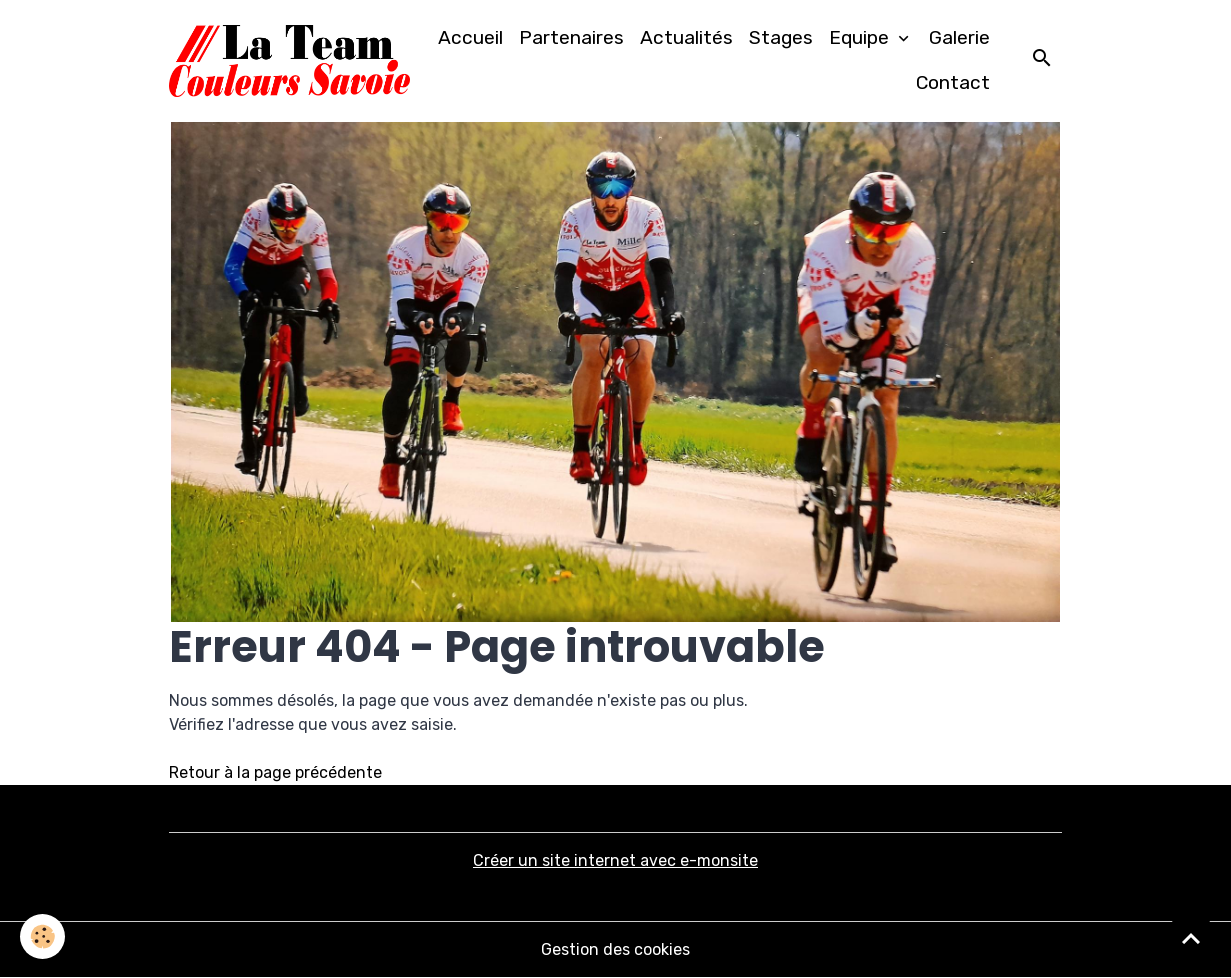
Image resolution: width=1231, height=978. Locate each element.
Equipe (861, 37)
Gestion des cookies (615, 949)
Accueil (470, 37)
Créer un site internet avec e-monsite (615, 860)
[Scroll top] (1191, 938)
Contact (953, 82)
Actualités (686, 37)
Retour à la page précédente (275, 772)
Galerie (959, 37)
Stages (781, 37)
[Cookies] (42, 936)
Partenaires (571, 37)
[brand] (290, 61)
